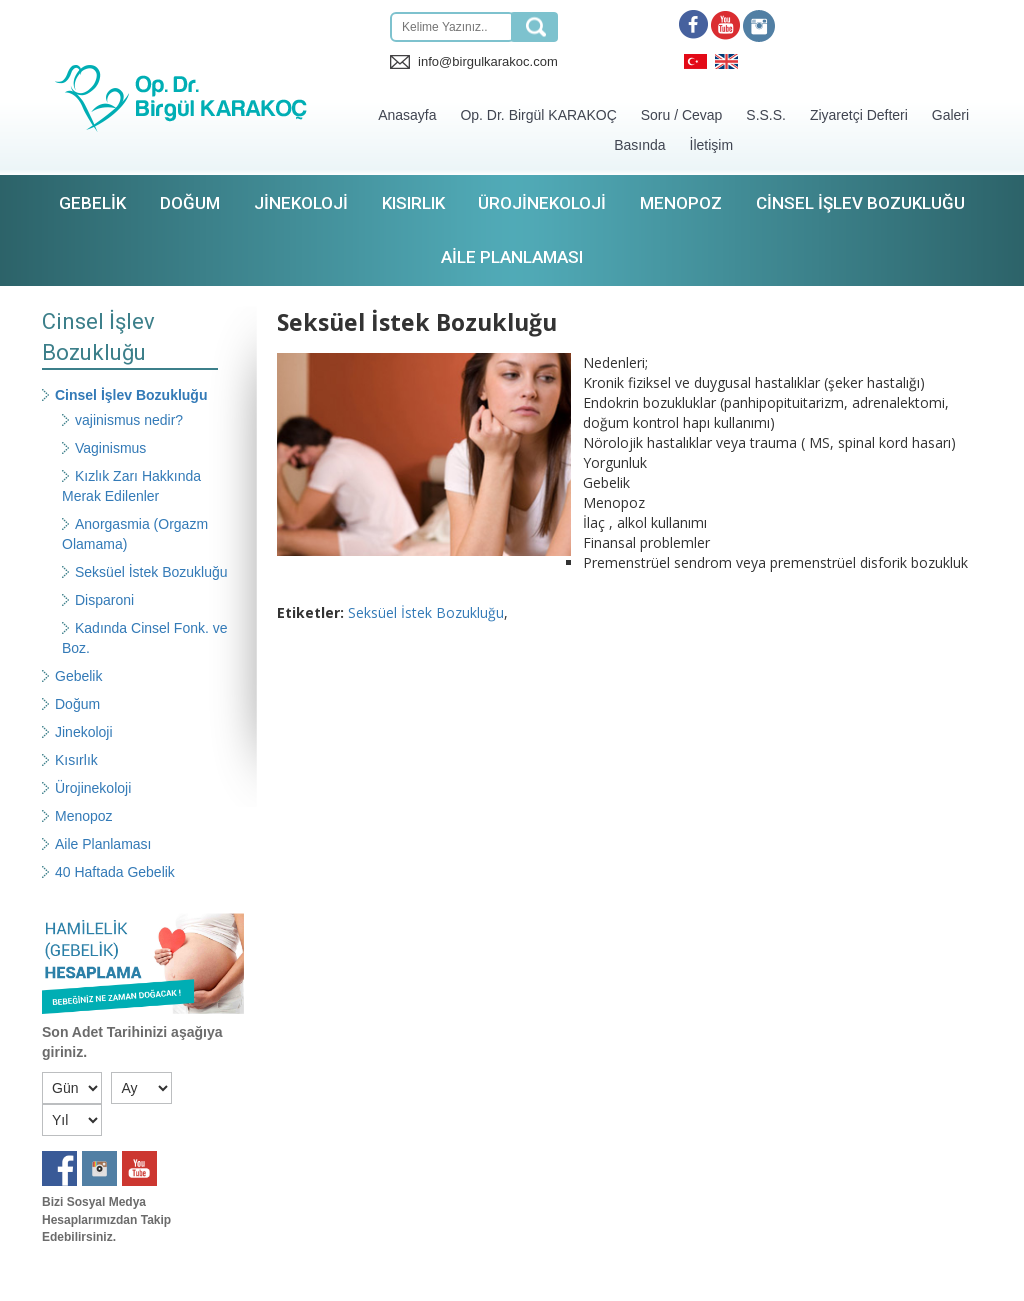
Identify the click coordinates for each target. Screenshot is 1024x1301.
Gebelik (92, 203)
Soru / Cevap (682, 115)
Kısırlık (413, 203)
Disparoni (104, 600)
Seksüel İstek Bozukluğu (151, 572)
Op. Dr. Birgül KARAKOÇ (538, 115)
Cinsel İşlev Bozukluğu (860, 203)
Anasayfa (407, 115)
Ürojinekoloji (542, 203)
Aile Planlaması (512, 257)
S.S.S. (766, 115)
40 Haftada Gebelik (115, 872)
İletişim (712, 145)
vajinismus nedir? (129, 420)
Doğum (190, 203)
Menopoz (681, 203)
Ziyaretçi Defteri (859, 115)
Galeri (950, 115)
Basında (639, 145)
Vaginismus (110, 448)
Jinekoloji (301, 203)
